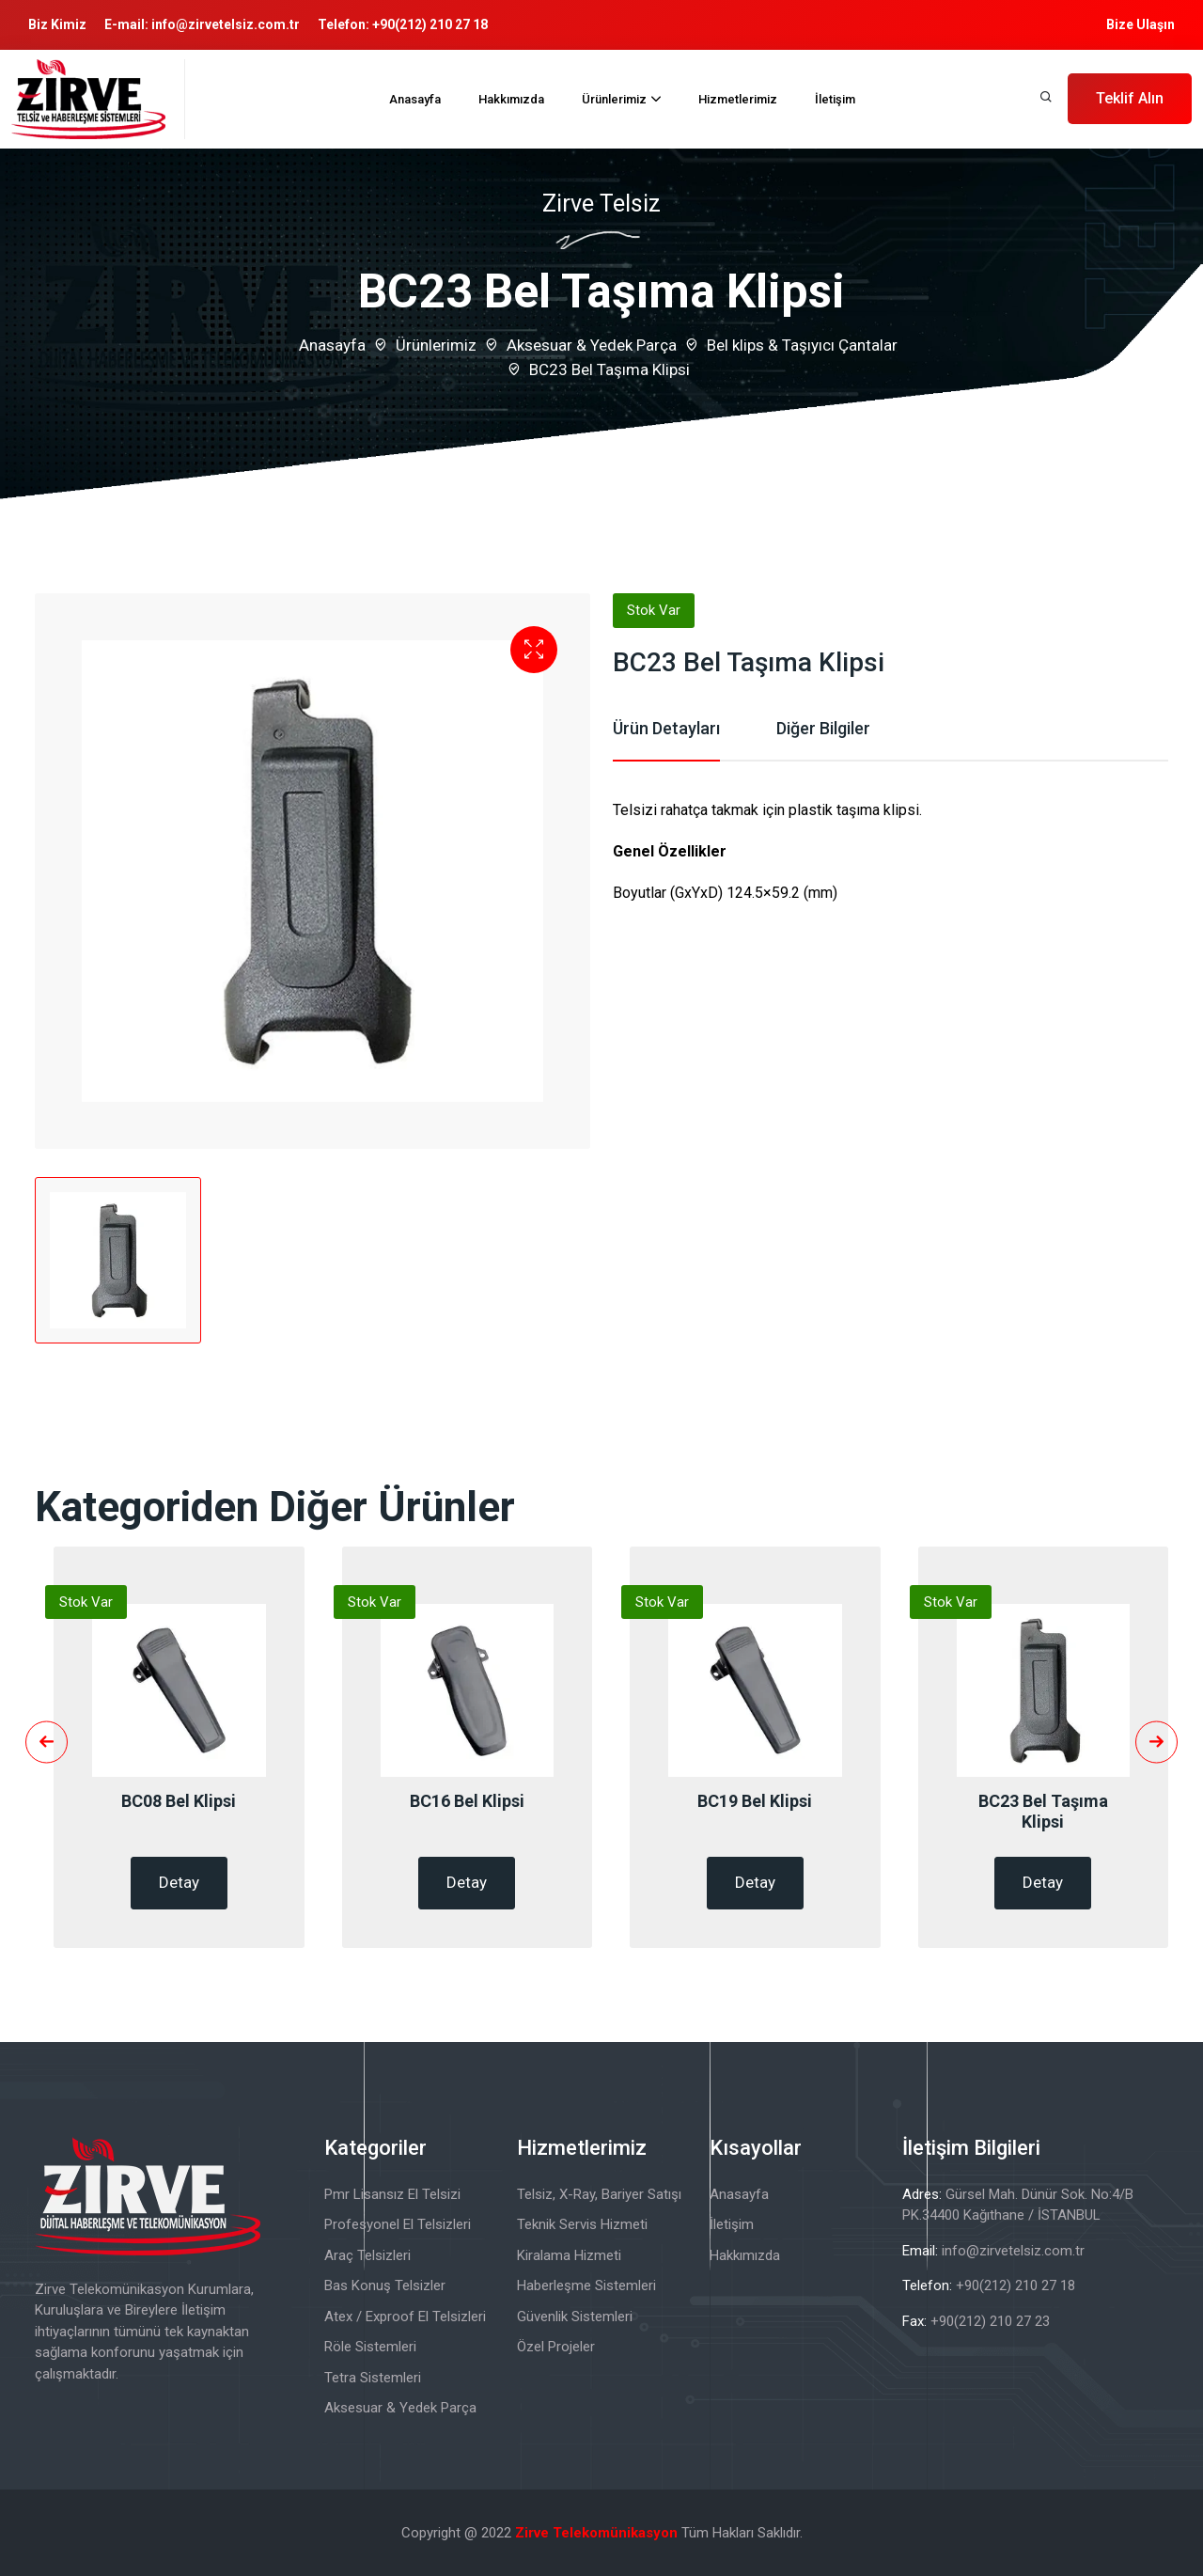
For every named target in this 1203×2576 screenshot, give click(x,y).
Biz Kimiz (57, 24)
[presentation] (46, 1742)
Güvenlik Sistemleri (575, 2316)
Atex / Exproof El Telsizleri (405, 2316)
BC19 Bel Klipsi (754, 1801)
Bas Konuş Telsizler (384, 2285)
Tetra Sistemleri (372, 2377)
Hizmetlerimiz (737, 99)
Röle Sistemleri (370, 2346)
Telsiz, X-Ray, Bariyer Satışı (599, 2194)
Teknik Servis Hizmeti (582, 2224)
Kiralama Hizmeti (569, 2255)
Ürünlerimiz (614, 99)
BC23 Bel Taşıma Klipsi (1043, 1811)
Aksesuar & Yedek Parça (592, 345)
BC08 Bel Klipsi (178, 1801)
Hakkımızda (511, 99)
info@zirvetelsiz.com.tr (225, 24)
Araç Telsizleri (367, 2255)
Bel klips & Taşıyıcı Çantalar (802, 345)
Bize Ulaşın (1140, 24)
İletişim (835, 99)
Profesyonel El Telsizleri (397, 2224)
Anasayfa (415, 99)
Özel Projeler (556, 2346)
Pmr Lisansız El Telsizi (392, 2194)
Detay (179, 1882)
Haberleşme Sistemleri (586, 2285)
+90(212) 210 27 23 (990, 2321)
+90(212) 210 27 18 (430, 24)
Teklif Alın (1130, 98)
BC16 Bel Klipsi (467, 1801)
